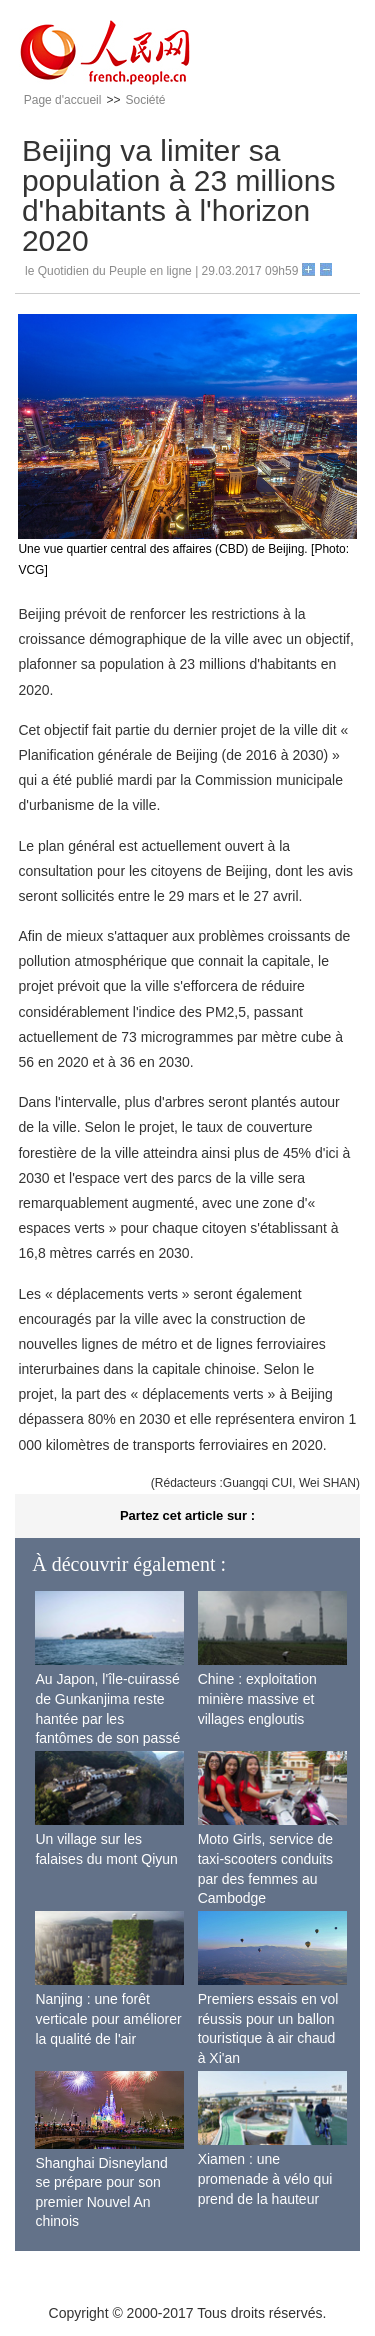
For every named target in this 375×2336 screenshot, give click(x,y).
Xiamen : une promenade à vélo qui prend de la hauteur (265, 2178)
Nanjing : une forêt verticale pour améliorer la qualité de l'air (108, 2018)
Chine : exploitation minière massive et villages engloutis (257, 1698)
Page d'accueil (63, 100)
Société (145, 100)
